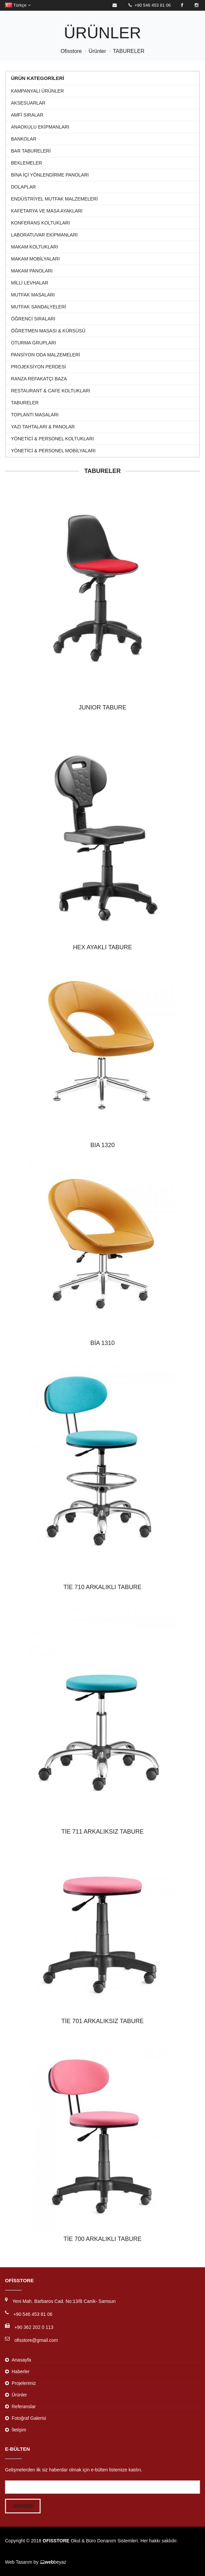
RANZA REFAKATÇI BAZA (39, 378)
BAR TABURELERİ (31, 151)
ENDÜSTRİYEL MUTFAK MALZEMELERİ (54, 199)
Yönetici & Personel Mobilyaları (53, 450)
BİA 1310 (102, 1343)
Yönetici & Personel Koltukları (52, 438)
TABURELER (128, 51)
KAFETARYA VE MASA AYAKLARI (47, 211)
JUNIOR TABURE (102, 707)
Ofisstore (71, 51)
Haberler (21, 2371)
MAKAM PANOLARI (32, 270)
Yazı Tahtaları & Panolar (43, 426)
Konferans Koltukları (40, 222)
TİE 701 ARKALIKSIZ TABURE (102, 2021)
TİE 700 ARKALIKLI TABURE (102, 2239)
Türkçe (18, 5)
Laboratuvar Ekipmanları (44, 234)
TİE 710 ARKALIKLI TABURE (102, 1587)
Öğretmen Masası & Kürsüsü (48, 330)
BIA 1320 (102, 1145)
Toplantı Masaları (35, 414)
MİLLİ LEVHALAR (29, 282)
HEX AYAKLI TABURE (102, 947)
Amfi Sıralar (27, 115)
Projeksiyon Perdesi (38, 366)
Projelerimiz (24, 2383)
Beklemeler (26, 163)
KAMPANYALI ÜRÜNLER (37, 91)
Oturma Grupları (33, 342)
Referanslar (24, 2406)
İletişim (19, 2429)
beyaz (53, 2562)
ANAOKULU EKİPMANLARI (40, 127)
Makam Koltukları (34, 246)
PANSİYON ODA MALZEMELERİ (45, 354)
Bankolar (23, 139)
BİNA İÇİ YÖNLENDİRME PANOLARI (50, 175)
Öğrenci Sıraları (33, 318)
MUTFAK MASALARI (33, 294)
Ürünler (97, 51)
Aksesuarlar (28, 103)
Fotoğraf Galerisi (29, 2418)
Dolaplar (23, 187)
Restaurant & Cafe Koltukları (50, 390)
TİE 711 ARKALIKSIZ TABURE (102, 1831)
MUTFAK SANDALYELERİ (38, 306)
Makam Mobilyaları (35, 258)
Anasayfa (21, 2359)
